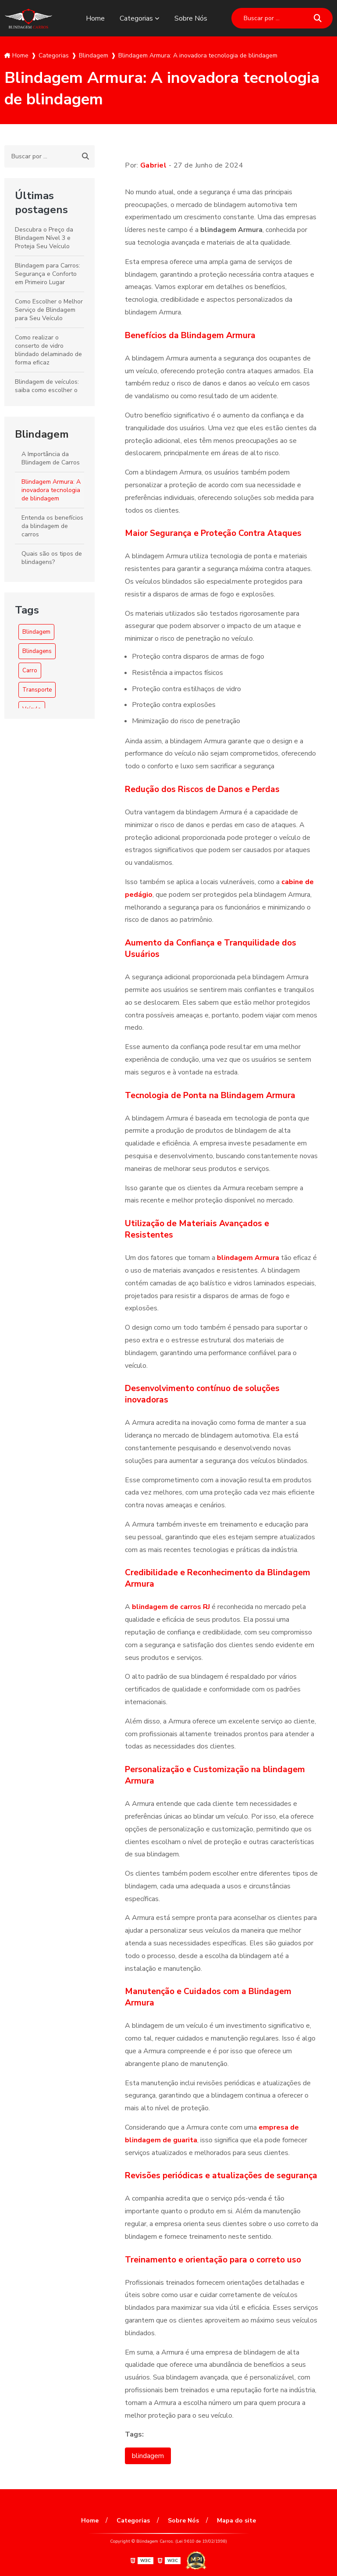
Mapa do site (236, 2520)
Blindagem (42, 434)
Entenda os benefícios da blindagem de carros (52, 526)
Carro (29, 670)
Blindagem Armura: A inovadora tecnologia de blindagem (51, 490)
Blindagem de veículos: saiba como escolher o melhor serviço (47, 390)
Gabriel (153, 165)
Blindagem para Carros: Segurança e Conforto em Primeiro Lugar (47, 273)
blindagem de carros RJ (171, 1607)
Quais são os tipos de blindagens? (51, 557)
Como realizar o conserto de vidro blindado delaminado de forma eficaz (48, 350)
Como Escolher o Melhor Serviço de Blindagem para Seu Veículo (49, 309)
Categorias (136, 18)
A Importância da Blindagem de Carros (50, 458)
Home (95, 18)
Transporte (37, 690)
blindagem (148, 2456)
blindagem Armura (248, 1258)
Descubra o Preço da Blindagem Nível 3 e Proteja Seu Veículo (44, 237)
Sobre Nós (190, 18)
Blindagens (37, 651)
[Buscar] (318, 18)
